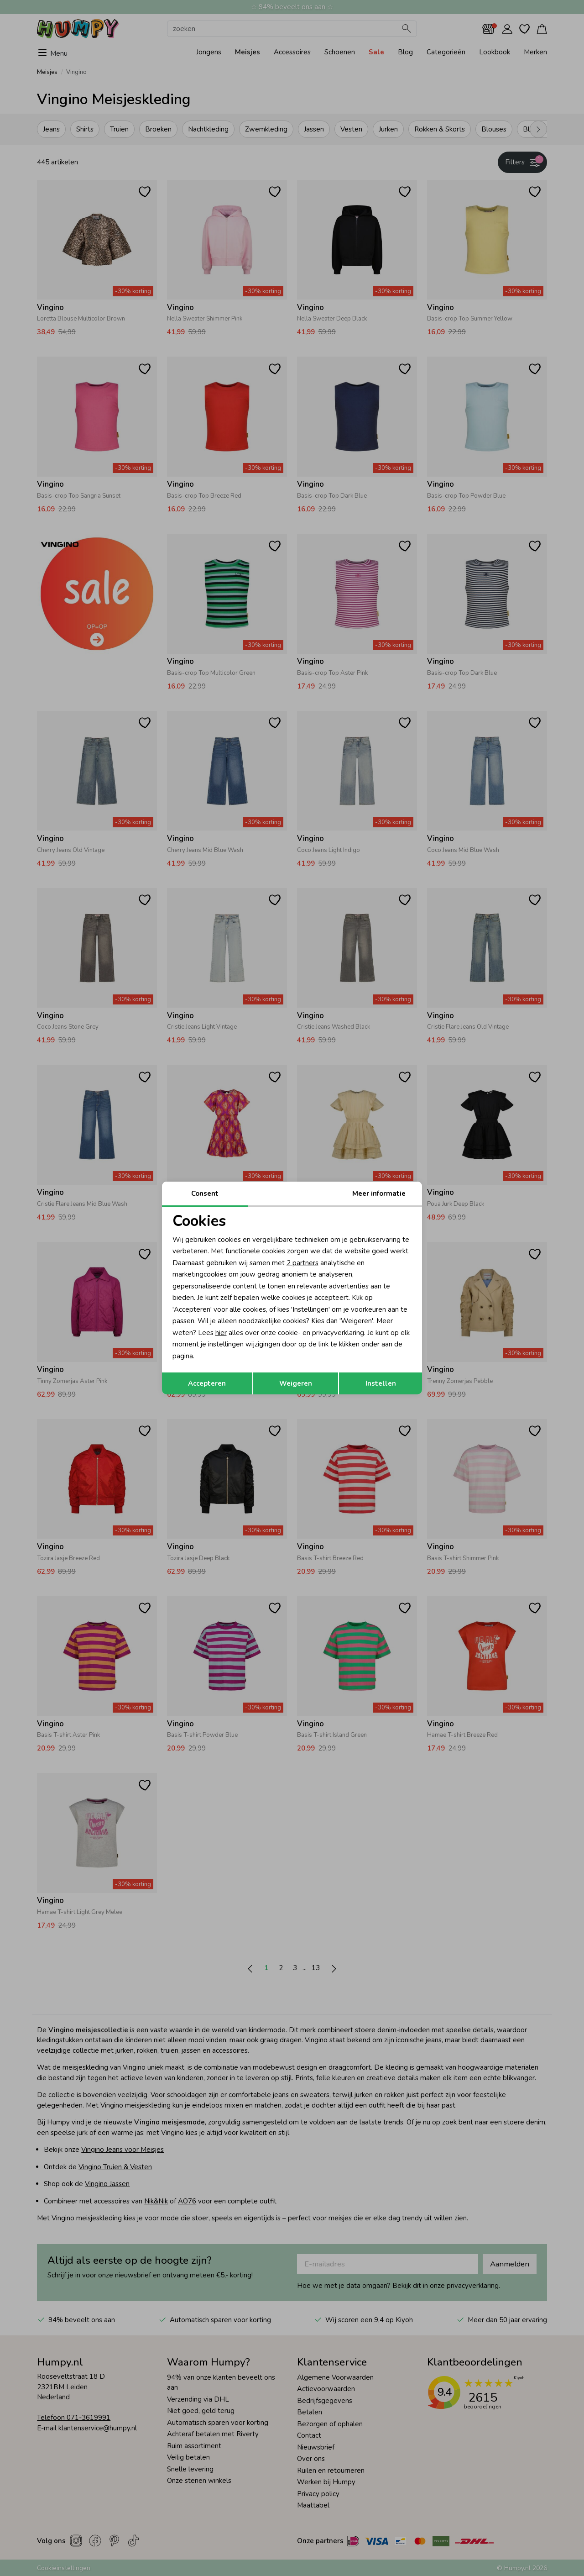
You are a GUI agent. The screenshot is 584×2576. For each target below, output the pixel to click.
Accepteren (207, 1383)
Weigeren (295, 1383)
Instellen (380, 1383)
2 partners (302, 1262)
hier (221, 1332)
